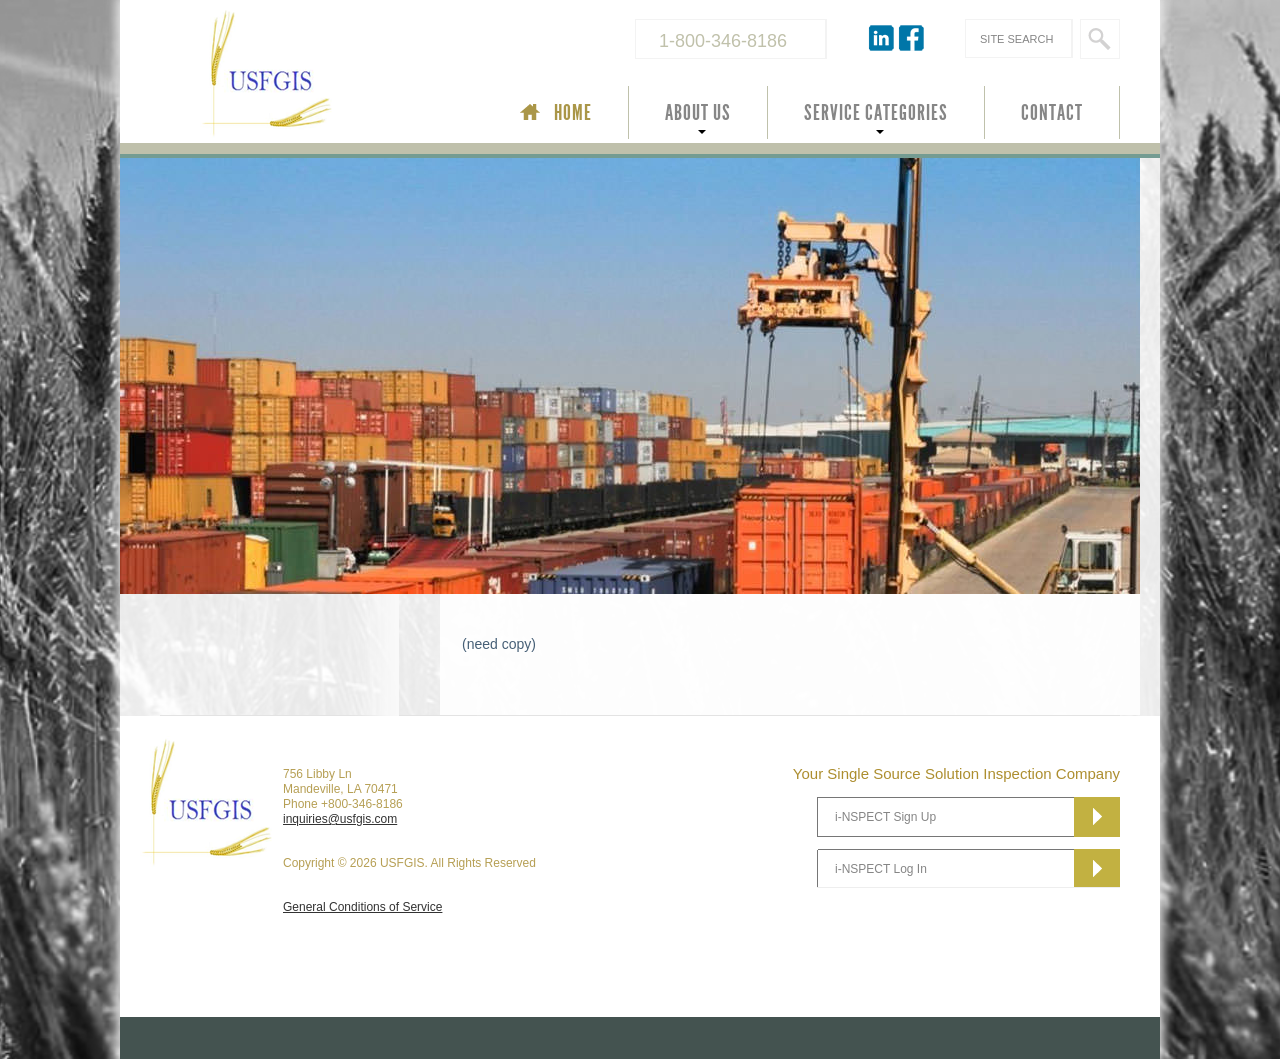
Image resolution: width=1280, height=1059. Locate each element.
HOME (573, 113)
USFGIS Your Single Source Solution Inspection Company (334, 76)
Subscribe (1097, 817)
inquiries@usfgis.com (340, 819)
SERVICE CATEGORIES (876, 113)
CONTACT (1052, 113)
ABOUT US (698, 113)
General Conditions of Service (362, 907)
